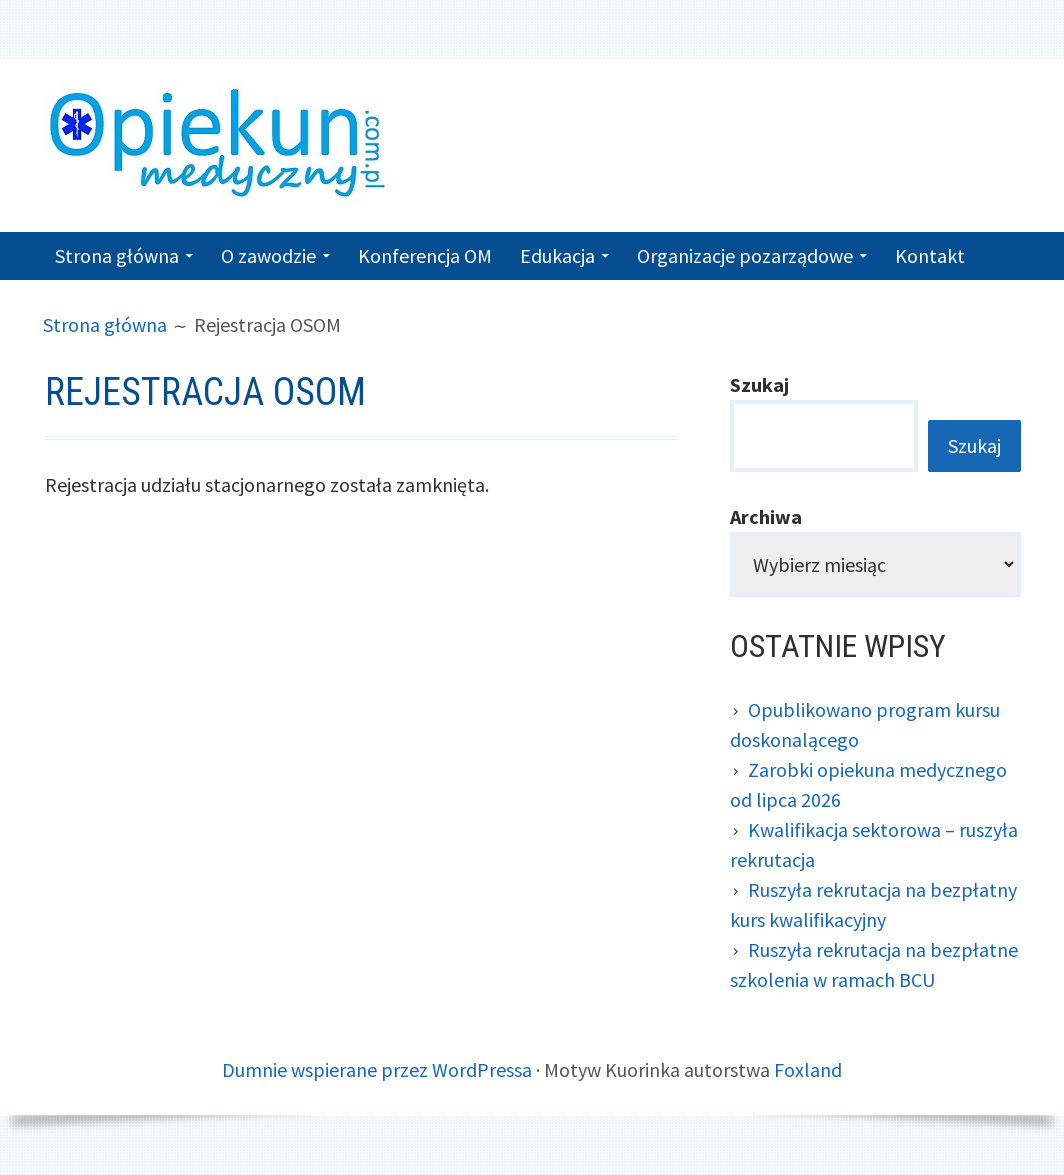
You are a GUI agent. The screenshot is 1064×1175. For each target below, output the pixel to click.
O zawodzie (268, 255)
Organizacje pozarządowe (745, 255)
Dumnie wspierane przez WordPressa (377, 1069)
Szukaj (759, 384)
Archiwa (766, 516)
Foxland (808, 1069)
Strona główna (117, 255)
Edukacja (557, 255)
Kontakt (930, 255)
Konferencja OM (425, 255)
